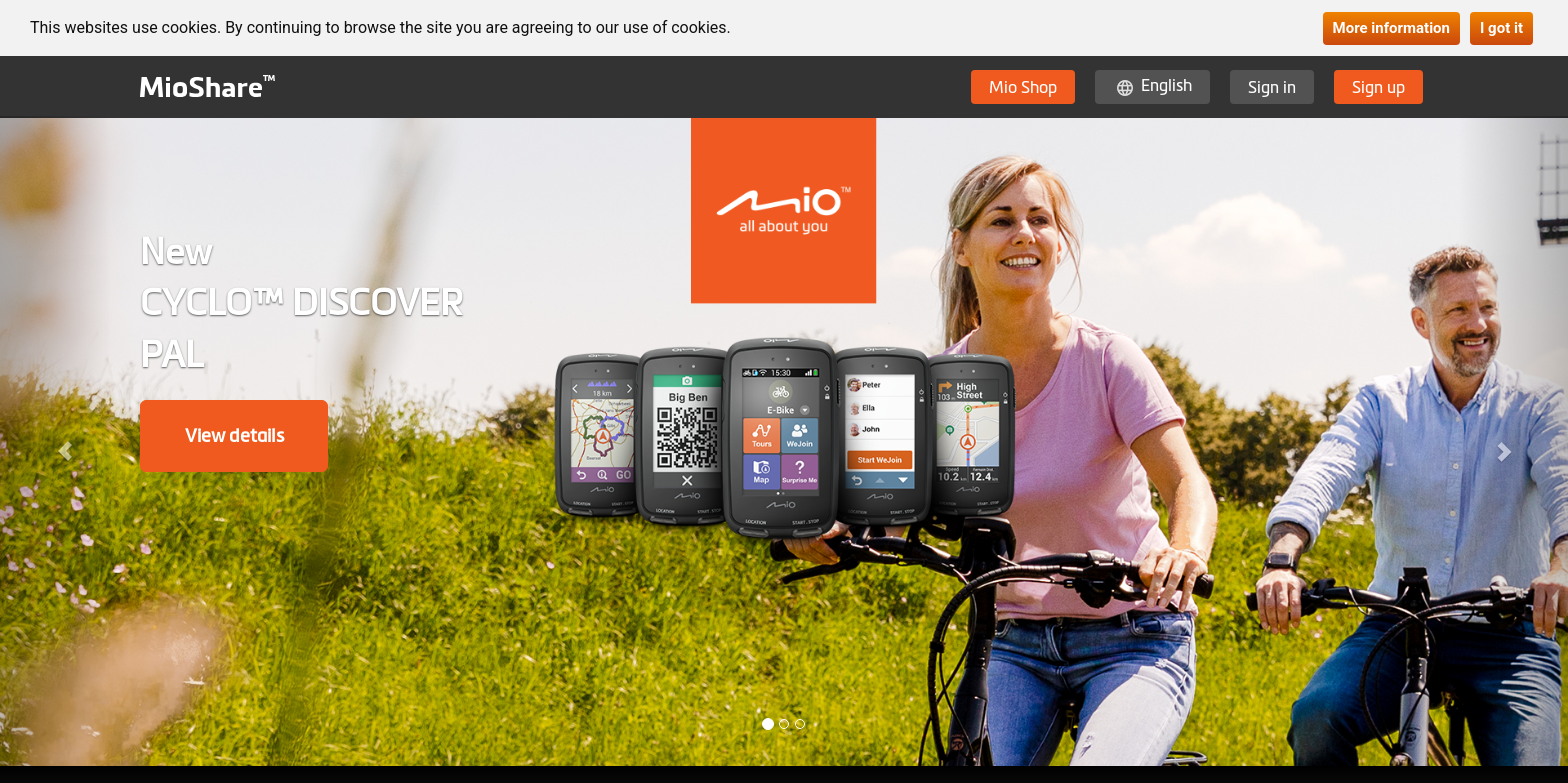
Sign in (1272, 87)
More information (1391, 28)
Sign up (1378, 87)
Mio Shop (1023, 87)
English (1166, 85)
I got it (1501, 28)
